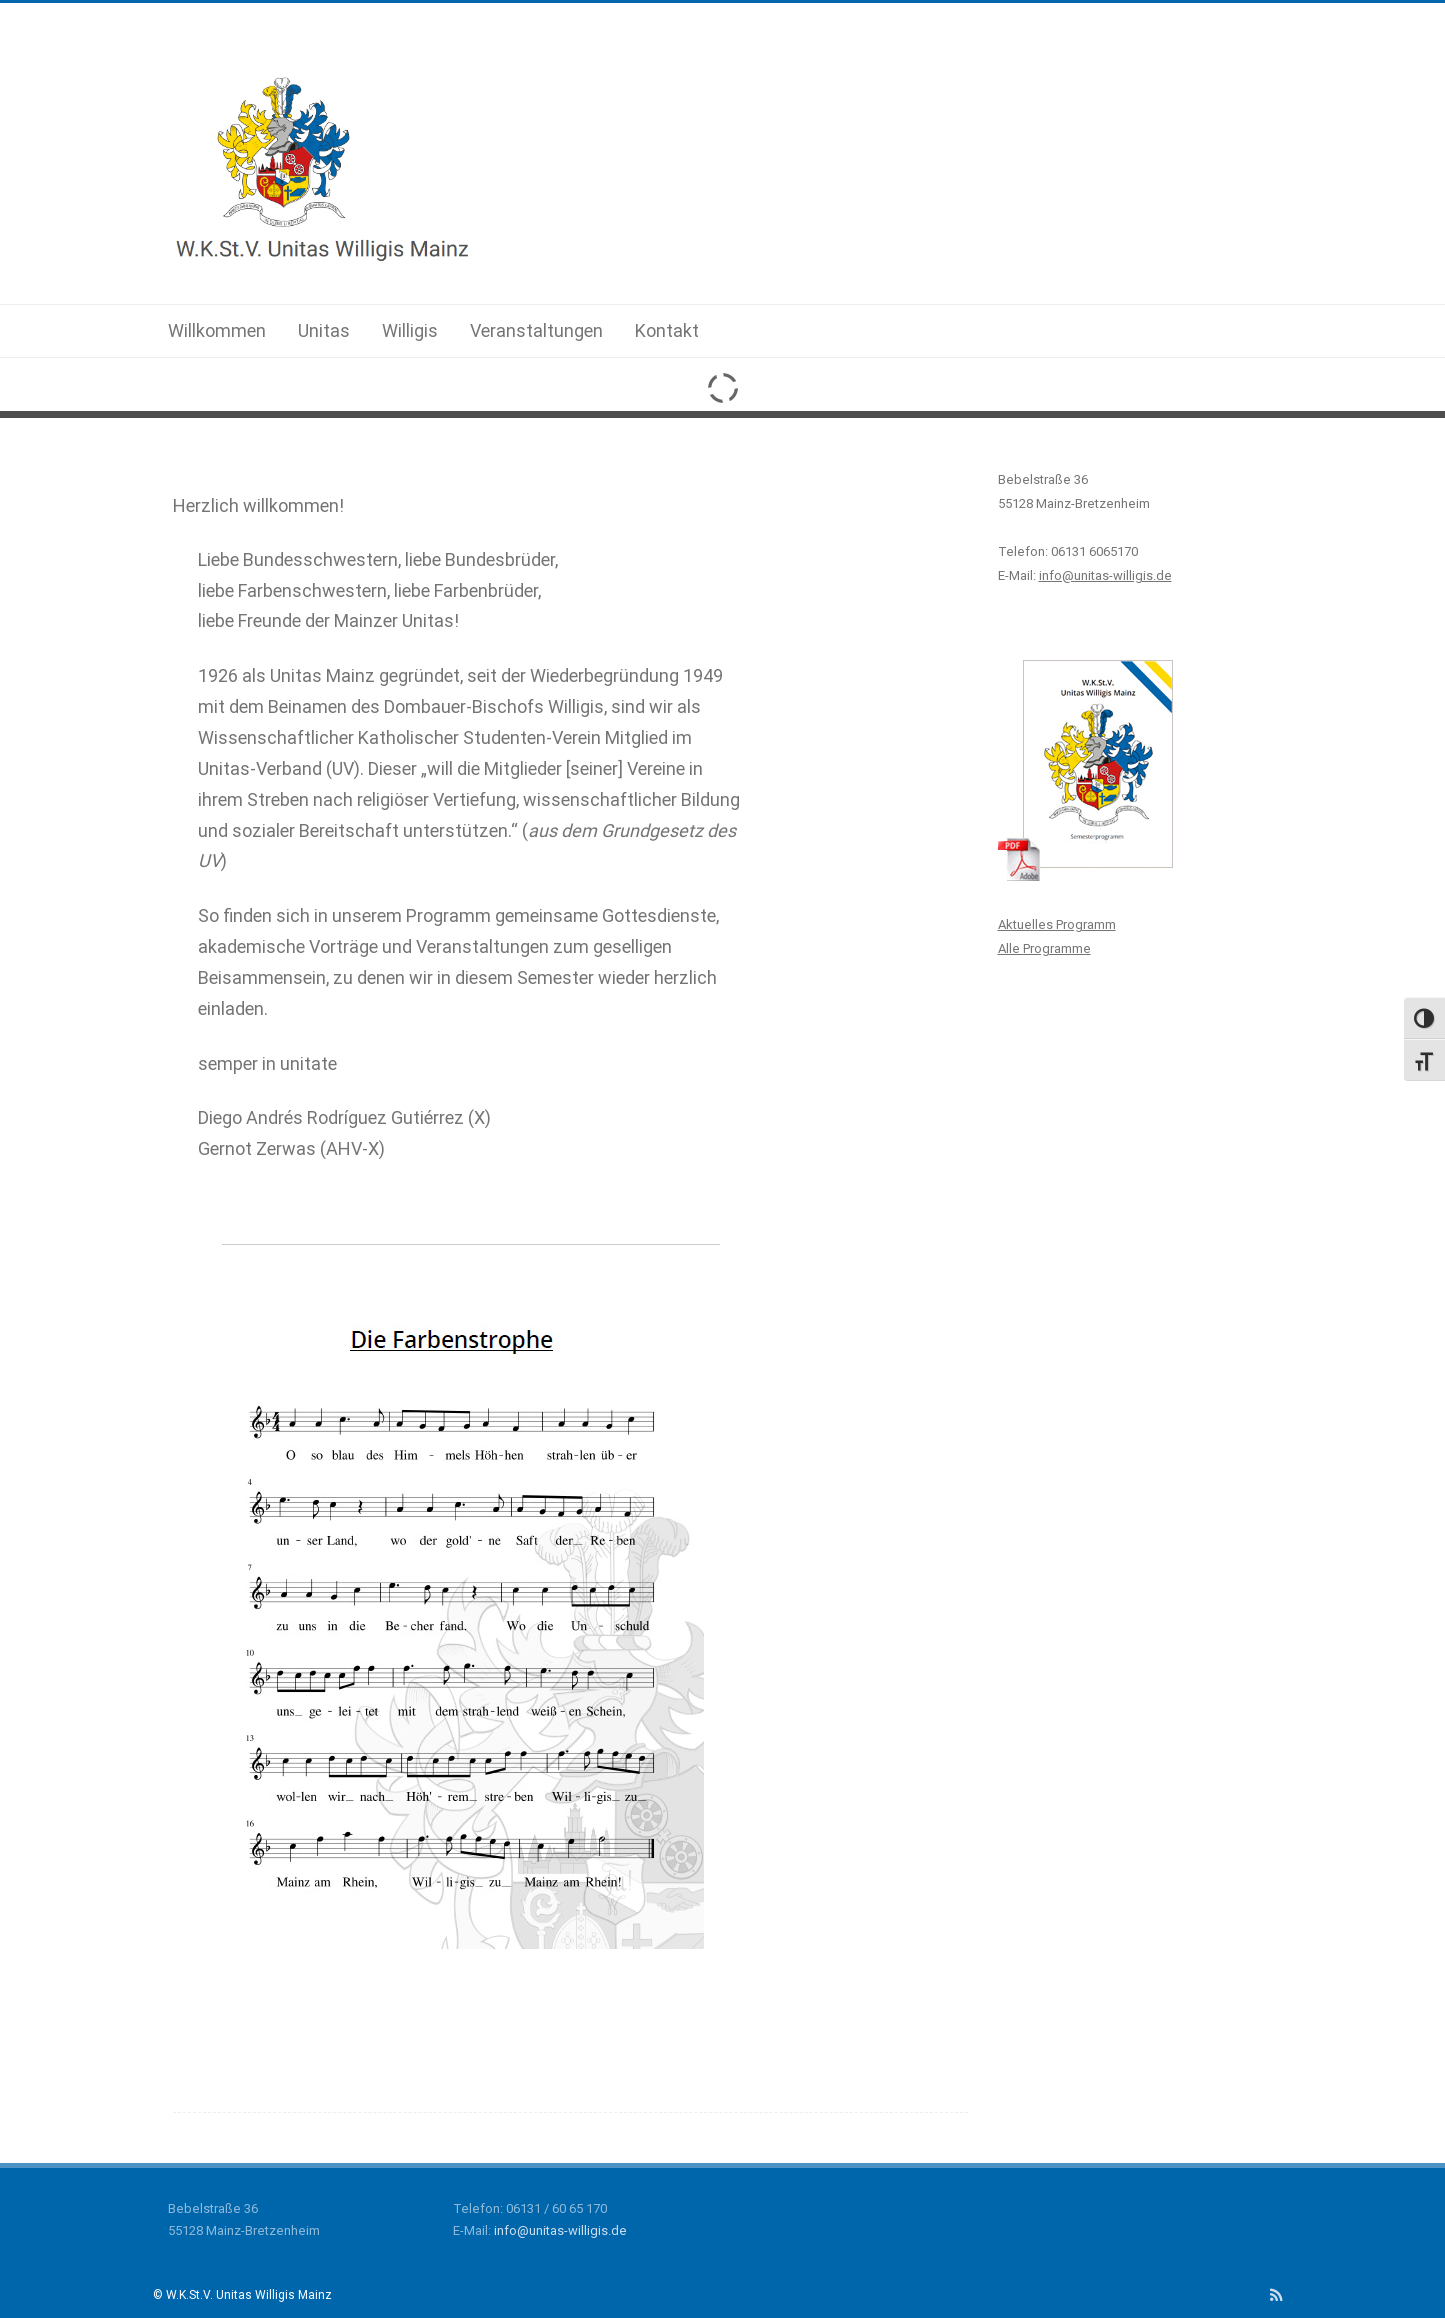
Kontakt (667, 330)
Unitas (324, 330)
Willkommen (217, 330)
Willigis (410, 330)
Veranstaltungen (536, 330)
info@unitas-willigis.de (560, 2230)
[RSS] (1276, 2295)
